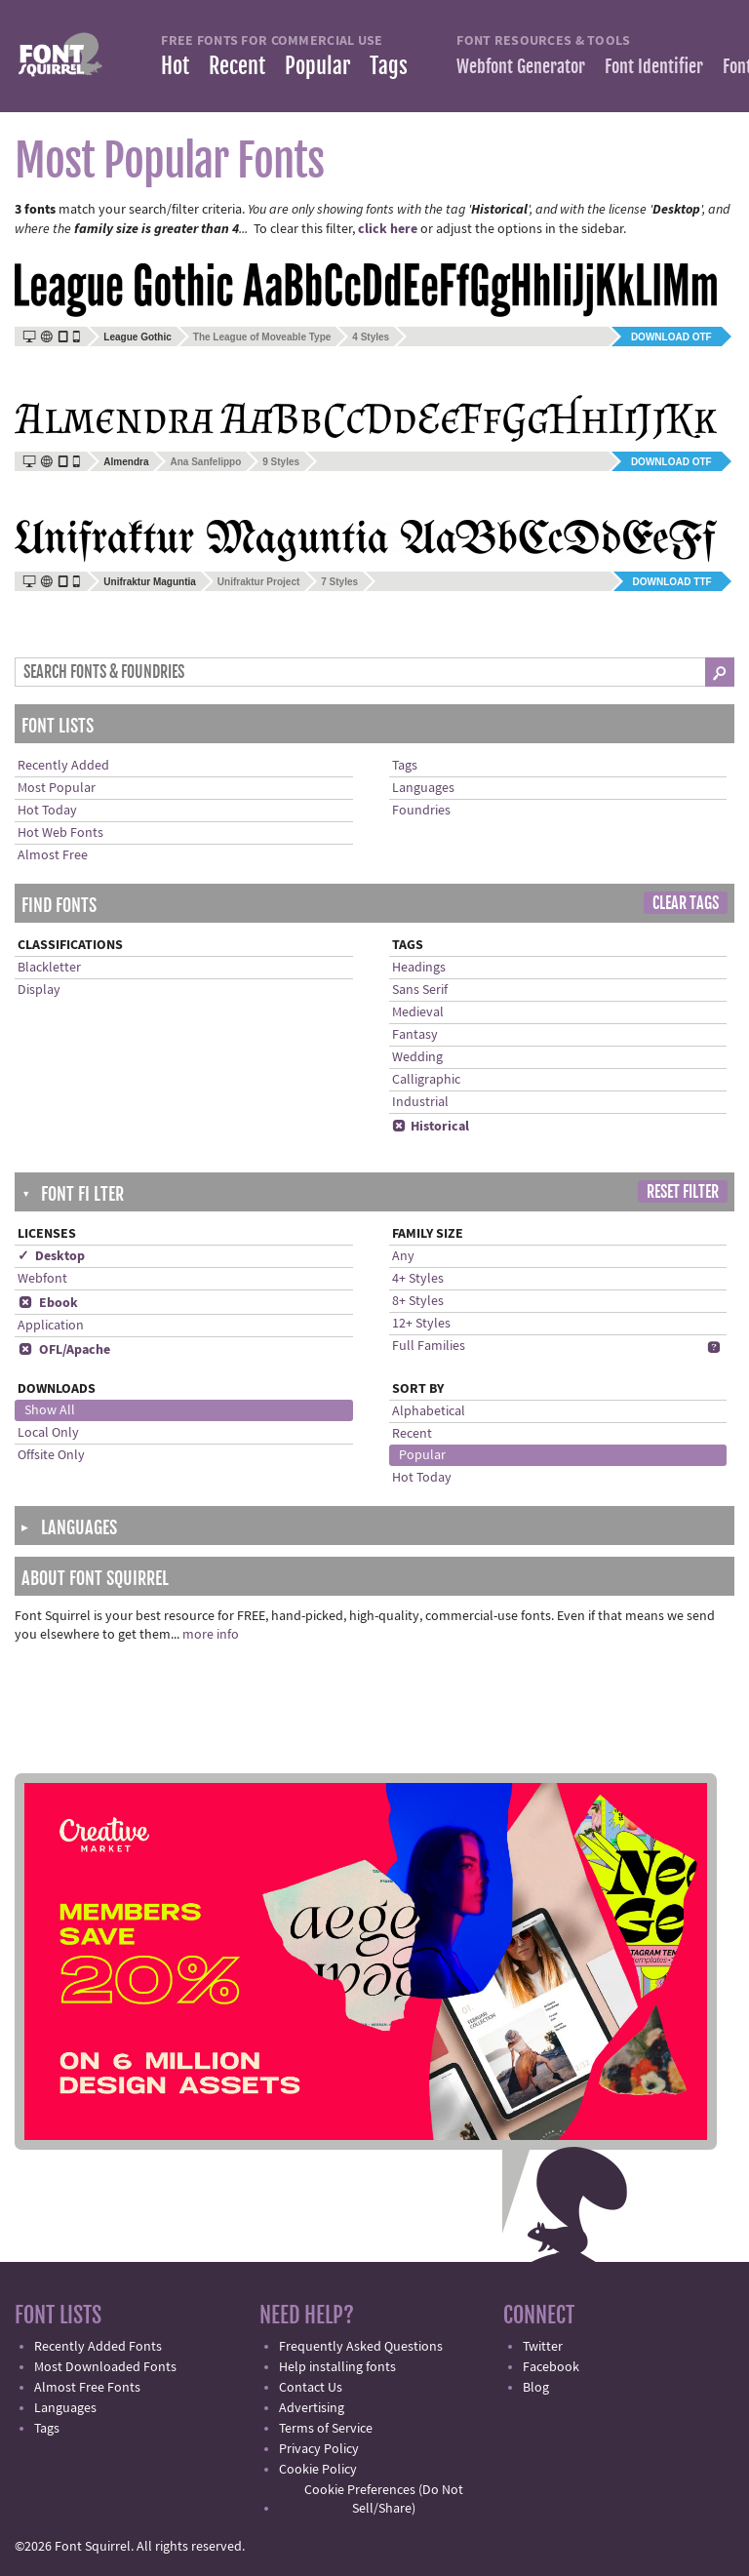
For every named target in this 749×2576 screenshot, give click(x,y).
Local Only (48, 1433)
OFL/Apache (64, 1350)
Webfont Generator (520, 66)
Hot (175, 66)
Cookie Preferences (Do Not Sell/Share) (383, 2499)
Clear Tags (685, 903)
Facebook (551, 2367)
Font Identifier (654, 66)
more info (210, 1635)
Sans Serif (420, 990)
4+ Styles (418, 1279)
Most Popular (57, 788)
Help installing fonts (337, 2367)
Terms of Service (326, 2428)
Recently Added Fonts (98, 2347)
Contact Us (310, 2388)
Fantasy (415, 1035)
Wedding (417, 1057)
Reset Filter (683, 1192)
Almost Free (53, 855)
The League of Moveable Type (262, 337)
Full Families (428, 1346)
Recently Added (63, 765)
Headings (419, 967)
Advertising (311, 2408)
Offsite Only (51, 1455)
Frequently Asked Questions (361, 2347)
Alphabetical (428, 1411)
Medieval (418, 1012)
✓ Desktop (51, 1256)
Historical (430, 1126)
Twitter (543, 2347)
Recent (237, 66)
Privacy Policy (319, 2449)
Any (403, 1256)
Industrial (420, 1102)
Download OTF (671, 337)
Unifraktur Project (258, 581)
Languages (423, 788)
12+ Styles (421, 1323)
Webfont (42, 1279)
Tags (389, 66)
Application (51, 1325)
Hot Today (47, 810)
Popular (317, 66)
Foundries (421, 810)
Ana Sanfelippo (205, 461)
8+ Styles (418, 1301)
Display (39, 990)
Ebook (48, 1303)
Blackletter (49, 967)
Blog (536, 2388)
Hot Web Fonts (60, 833)
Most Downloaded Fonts (105, 2367)
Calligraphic (426, 1080)
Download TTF (672, 581)
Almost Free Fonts (87, 2388)
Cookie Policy (318, 2469)
